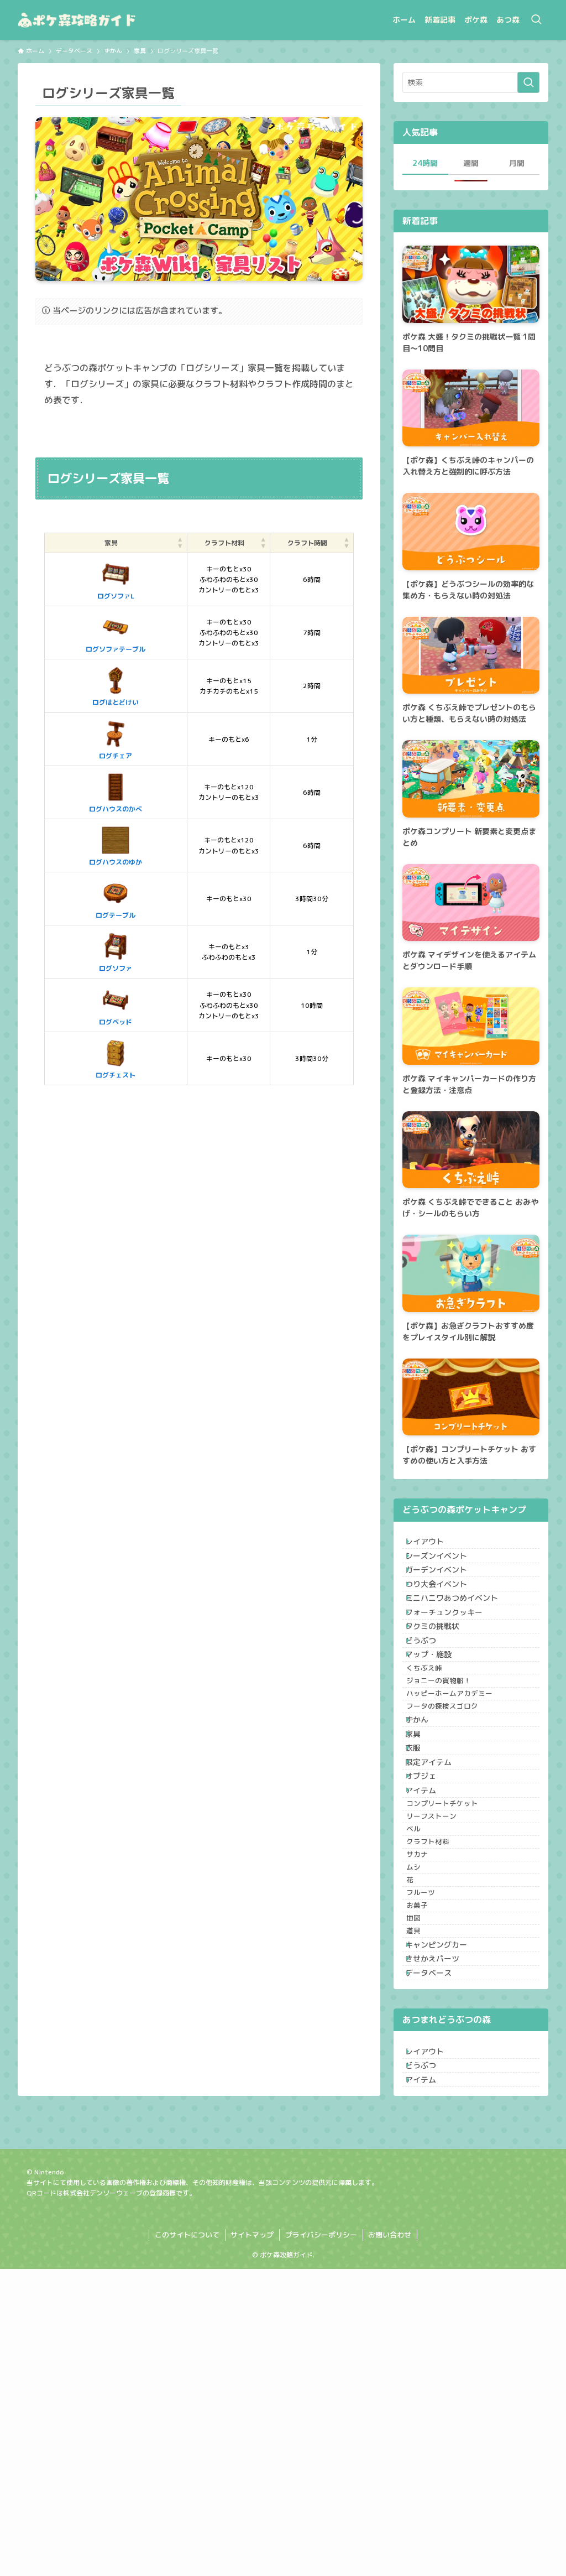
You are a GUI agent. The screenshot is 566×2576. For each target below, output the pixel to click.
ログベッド (98, 1005)
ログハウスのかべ (98, 792)
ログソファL (98, 579)
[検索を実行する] (528, 82)
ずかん (425, 1836)
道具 (427, 2180)
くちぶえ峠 (438, 1752)
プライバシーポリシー (321, 2542)
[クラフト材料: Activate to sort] (208, 543)
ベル (427, 2014)
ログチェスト (98, 1058)
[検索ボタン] (536, 20)
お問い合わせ (389, 2542)
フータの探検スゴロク (456, 1814)
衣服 (421, 1882)
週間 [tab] (471, 163)
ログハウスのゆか (98, 845)
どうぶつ (429, 1707)
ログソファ (98, 951)
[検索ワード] (470, 82)
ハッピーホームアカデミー (463, 1793)
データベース (437, 2248)
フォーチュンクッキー (452, 1661)
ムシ (427, 2076)
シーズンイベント (445, 1569)
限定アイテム (437, 1905)
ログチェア (98, 739)
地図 (427, 2159)
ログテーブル (98, 898)
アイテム (429, 1951)
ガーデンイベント (445, 1592)
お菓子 (431, 2138)
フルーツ (434, 2118)
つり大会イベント (445, 1615)
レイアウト (433, 1546)
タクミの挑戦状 (441, 1684)
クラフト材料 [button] (203, 543)
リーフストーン (445, 1994)
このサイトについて (187, 2542)
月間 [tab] (517, 163)
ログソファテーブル (98, 632)
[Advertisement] (199, 1206)
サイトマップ (252, 2542)
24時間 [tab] (425, 163)
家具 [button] (94, 543)
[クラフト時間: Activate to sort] (308, 543)
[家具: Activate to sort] (99, 543)
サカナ (431, 2055)
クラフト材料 (441, 2035)
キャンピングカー (445, 2202)
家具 (421, 1859)
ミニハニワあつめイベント (460, 1638)
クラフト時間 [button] (303, 543)
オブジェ (429, 1928)
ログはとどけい (98, 685)
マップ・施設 (437, 1730)
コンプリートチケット (456, 1972)
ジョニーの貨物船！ (452, 1772)
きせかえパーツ (441, 2225)
